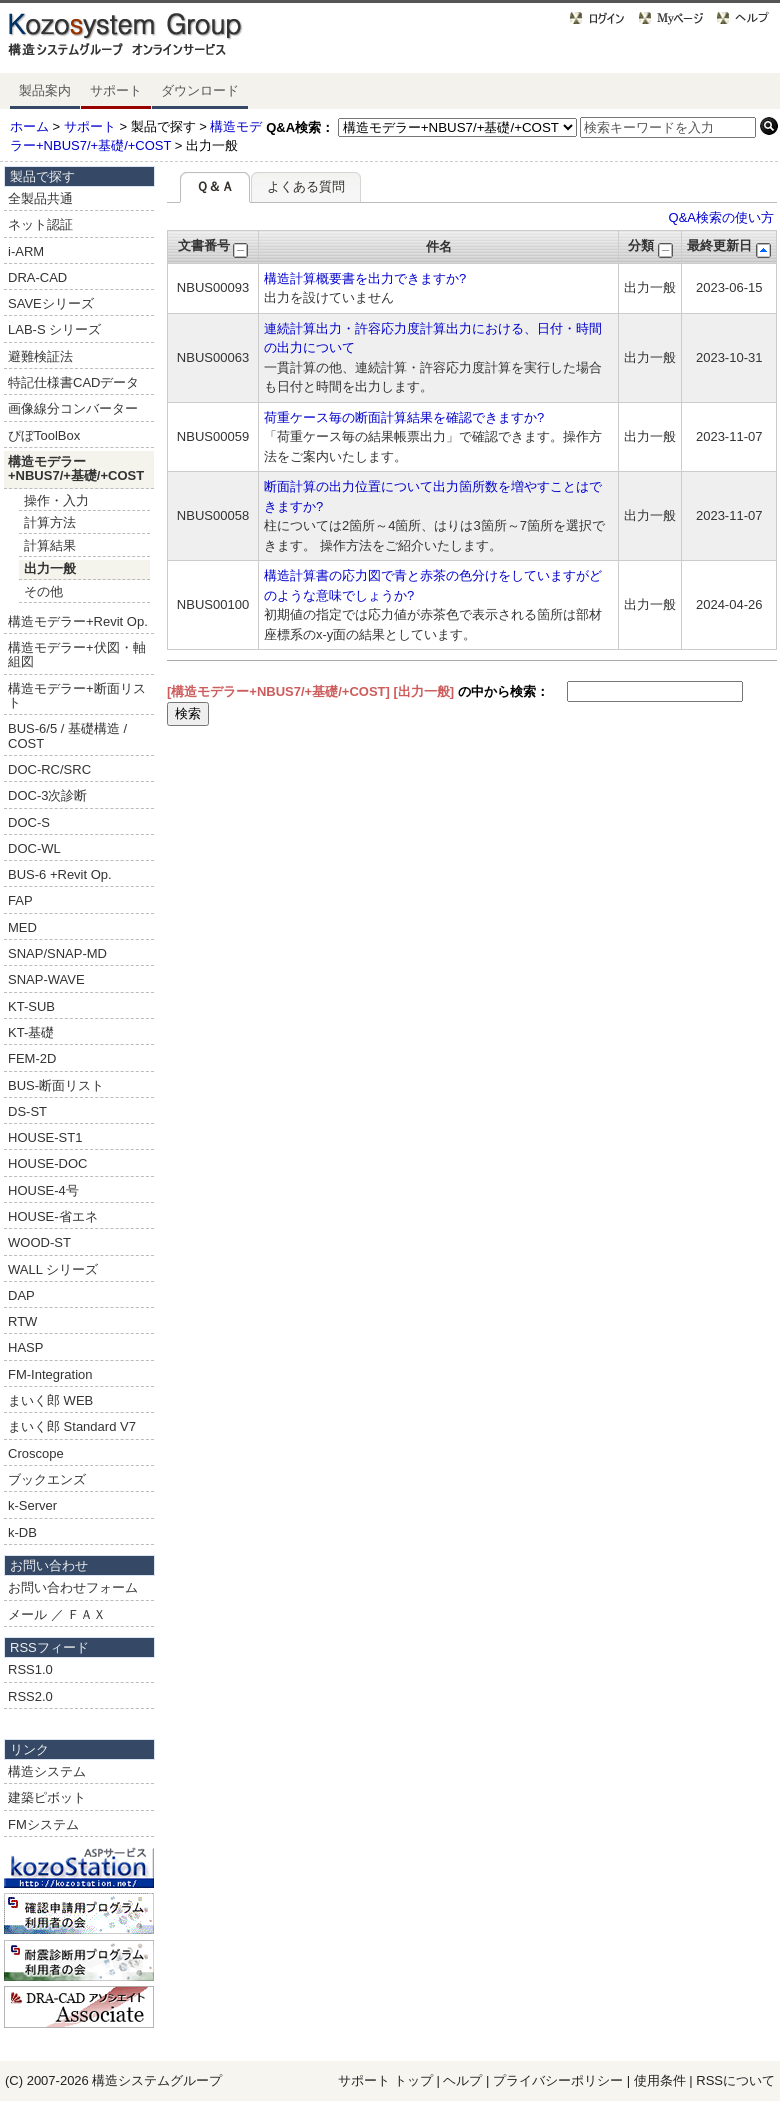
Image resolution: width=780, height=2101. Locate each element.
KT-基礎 (31, 1032)
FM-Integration (50, 1374)
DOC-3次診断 (47, 795)
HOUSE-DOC (47, 1163)
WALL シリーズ (53, 1269)
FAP (20, 900)
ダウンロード (200, 90)
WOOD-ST (39, 1242)
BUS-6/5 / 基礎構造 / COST (67, 735)
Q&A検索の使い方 (721, 217)
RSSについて (735, 2080)
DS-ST (27, 1111)
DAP (21, 1295)
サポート (116, 90)
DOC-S (29, 822)
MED (22, 927)
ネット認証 (40, 224)
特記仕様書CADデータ (73, 382)
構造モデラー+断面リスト (77, 695)
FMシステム (43, 1824)
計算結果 (50, 545)
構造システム (47, 1771)
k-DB (22, 1532)
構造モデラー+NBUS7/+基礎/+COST (76, 468)
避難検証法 (40, 356)
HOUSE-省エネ (53, 1216)
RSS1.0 (30, 1669)
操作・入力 (56, 500)
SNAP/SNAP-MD (57, 953)
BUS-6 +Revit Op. (60, 874)
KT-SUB (31, 1006)
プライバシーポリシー (560, 2080)
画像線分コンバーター (73, 408)
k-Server (32, 1505)
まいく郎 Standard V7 (72, 1426)
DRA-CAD (37, 277)
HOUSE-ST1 (45, 1137)
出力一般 (50, 568)
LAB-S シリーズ (54, 329)
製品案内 (45, 90)
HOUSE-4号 (43, 1190)
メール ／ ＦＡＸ (57, 1614)
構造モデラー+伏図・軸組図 (77, 654)
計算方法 (50, 522)
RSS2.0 (30, 1696)
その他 (43, 591)
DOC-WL (34, 848)
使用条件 (660, 2080)
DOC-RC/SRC (49, 769)
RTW (22, 1321)
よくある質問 (306, 186)
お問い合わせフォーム (73, 1587)
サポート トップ (385, 2080)
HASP (25, 1347)
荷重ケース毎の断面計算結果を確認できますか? (404, 417)
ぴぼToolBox (44, 435)
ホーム (29, 126)
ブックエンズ (47, 1479)
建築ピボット (47, 1797)
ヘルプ (462, 2080)
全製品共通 (40, 198)
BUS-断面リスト (56, 1085)
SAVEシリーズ (51, 303)
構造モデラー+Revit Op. (78, 621)
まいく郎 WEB (50, 1400)
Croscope (36, 1453)
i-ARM (26, 251)
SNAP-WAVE (46, 979)
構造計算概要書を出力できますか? (365, 278)
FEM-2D (32, 1058)
